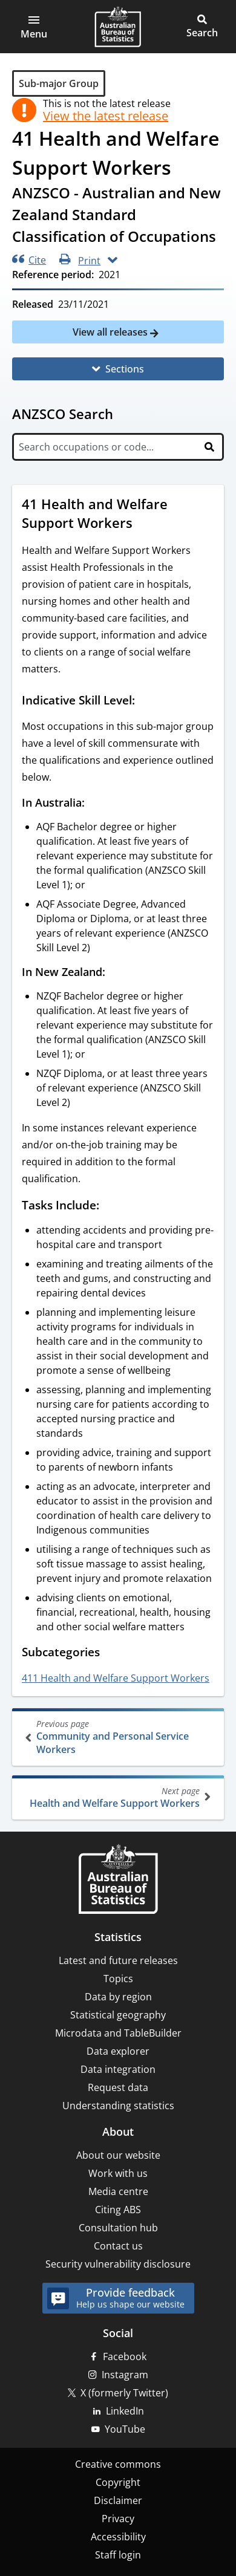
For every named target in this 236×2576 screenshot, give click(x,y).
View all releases (111, 332)
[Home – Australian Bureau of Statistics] (118, 1880)
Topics (118, 1978)
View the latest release (105, 116)
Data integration (118, 2069)
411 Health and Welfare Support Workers (115, 1678)
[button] (34, 26)
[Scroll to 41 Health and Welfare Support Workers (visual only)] (144, 524)
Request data (118, 2087)
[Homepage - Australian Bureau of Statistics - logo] (117, 26)
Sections (124, 369)
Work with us (118, 2173)
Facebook (124, 2356)
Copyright (118, 2482)
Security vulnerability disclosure (118, 2264)
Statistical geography (118, 2014)
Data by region (118, 1996)
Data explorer (118, 2051)
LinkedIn (125, 2411)
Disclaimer (118, 2500)
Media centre (118, 2191)
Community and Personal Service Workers (119, 1737)
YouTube (125, 2429)
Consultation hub (118, 2227)
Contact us (118, 2245)
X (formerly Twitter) (124, 2392)
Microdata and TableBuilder (118, 2033)
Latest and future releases (118, 1960)
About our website (118, 2155)
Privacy (118, 2518)
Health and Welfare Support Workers (117, 1797)
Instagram (125, 2374)
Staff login (118, 2554)
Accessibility (118, 2536)
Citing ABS (118, 2209)
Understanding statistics (118, 2105)
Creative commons (118, 2464)
